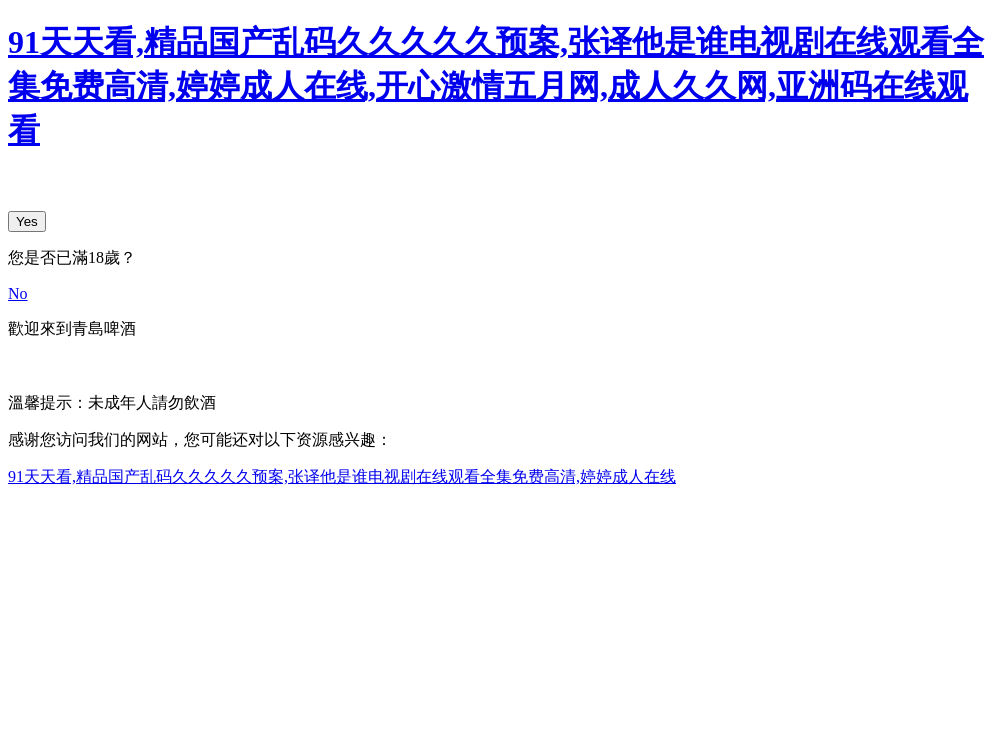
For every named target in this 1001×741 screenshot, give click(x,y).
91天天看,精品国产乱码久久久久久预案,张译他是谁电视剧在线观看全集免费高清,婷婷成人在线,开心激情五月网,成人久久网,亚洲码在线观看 (496, 86)
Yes (27, 221)
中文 (24, 365)
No (18, 293)
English (75, 365)
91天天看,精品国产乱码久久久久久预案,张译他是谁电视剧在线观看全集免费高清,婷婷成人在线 (342, 476)
